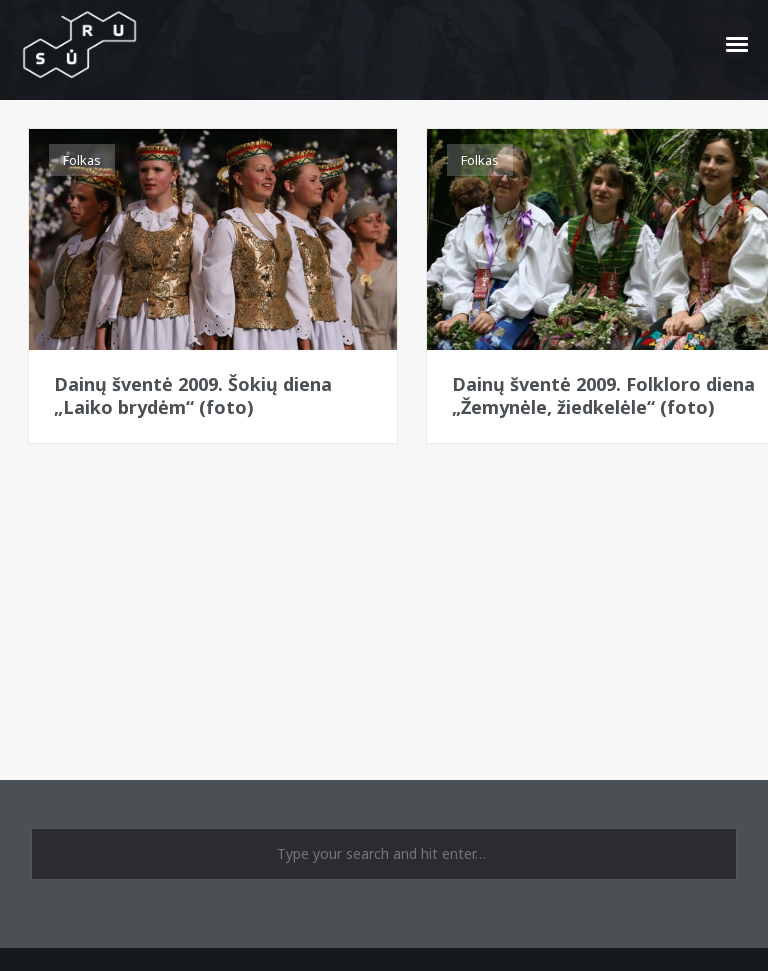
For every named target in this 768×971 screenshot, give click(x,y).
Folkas (82, 160)
